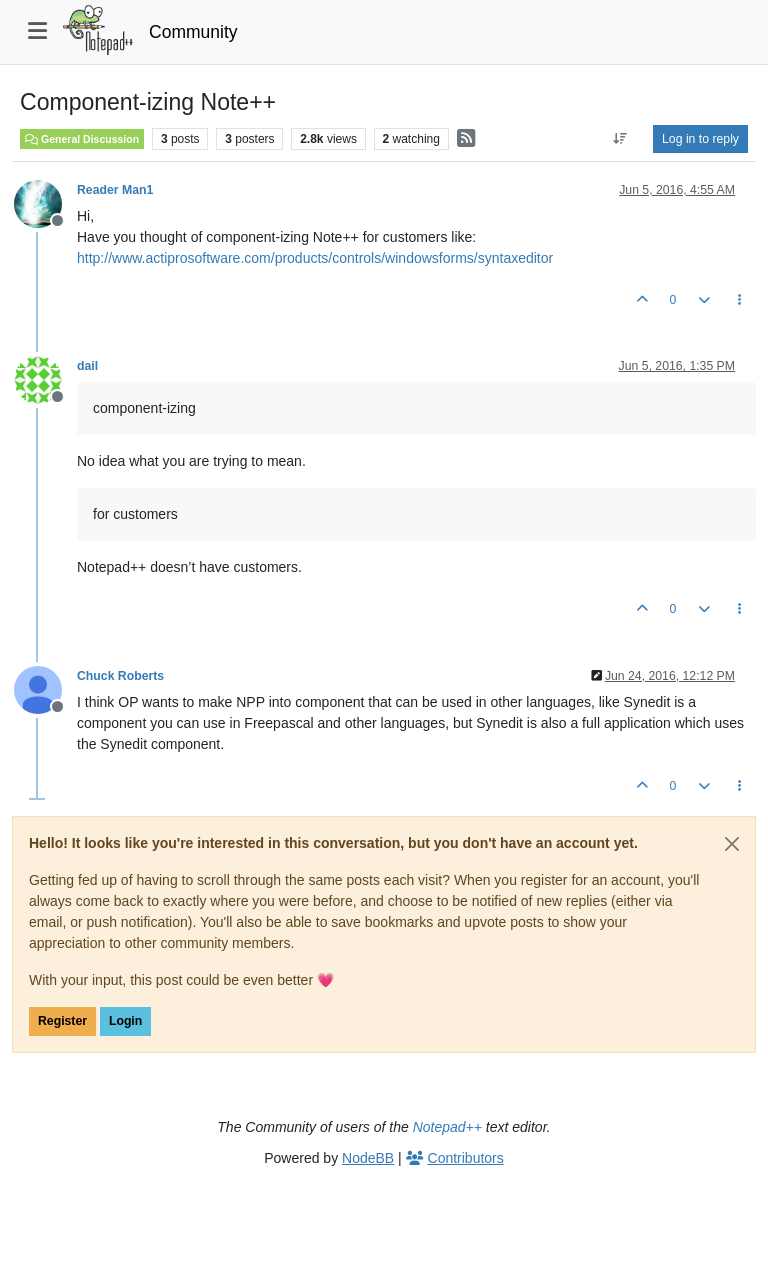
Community (193, 32)
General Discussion (82, 139)
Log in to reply (700, 139)
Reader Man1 (115, 190)
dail (87, 366)
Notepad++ (447, 1127)
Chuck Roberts (120, 676)
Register (62, 1021)
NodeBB (368, 1158)
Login (125, 1021)
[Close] (732, 844)
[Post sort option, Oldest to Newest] (620, 139)
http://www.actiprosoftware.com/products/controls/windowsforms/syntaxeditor (315, 258)
